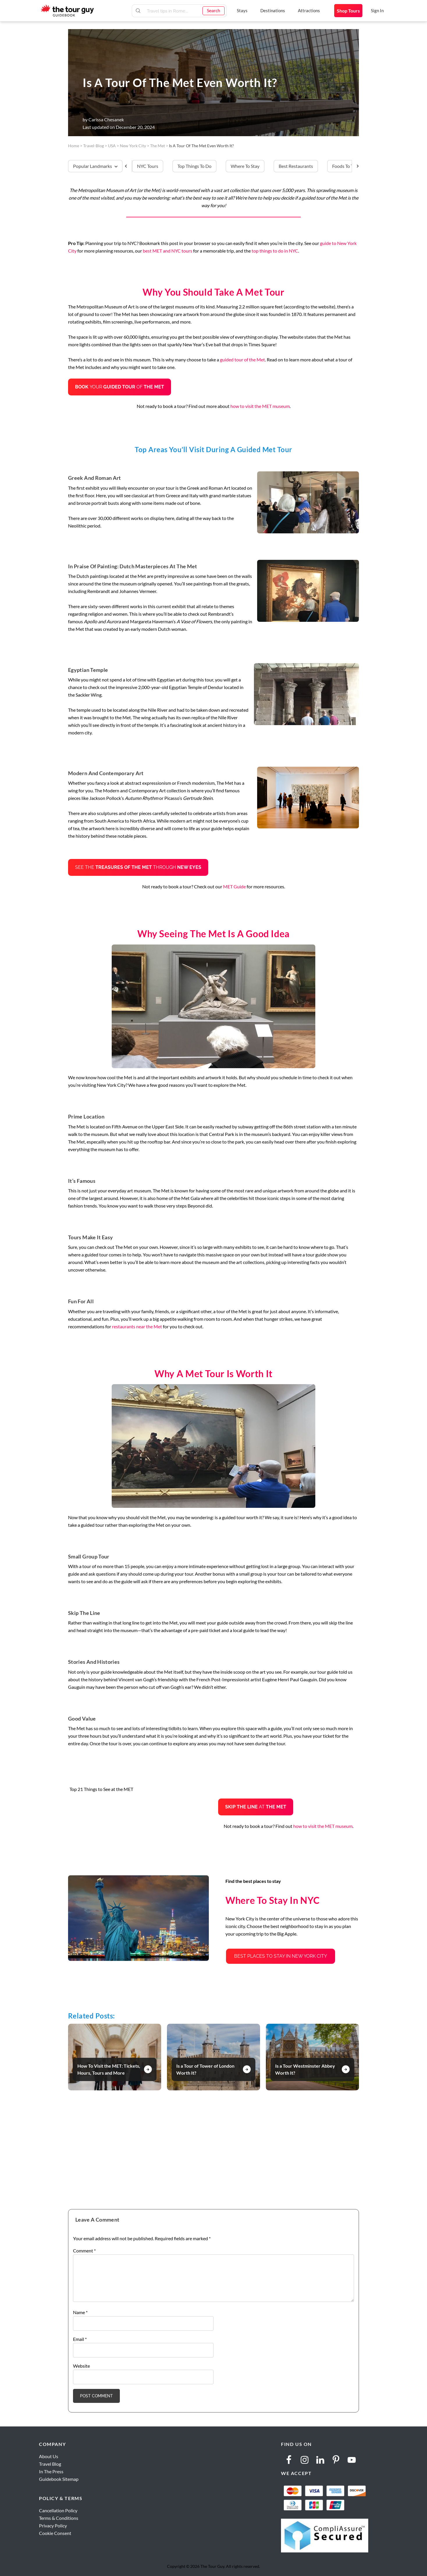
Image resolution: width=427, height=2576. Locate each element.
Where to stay (245, 166)
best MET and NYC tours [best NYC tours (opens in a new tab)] (167, 250)
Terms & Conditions (58, 2518)
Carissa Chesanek (106, 119)
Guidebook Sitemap (59, 2479)
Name (80, 2312)
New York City (133, 145)
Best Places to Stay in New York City (280, 1956)
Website (81, 2366)
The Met (157, 145)
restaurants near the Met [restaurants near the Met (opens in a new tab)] (137, 1326)
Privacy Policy (53, 2525)
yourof (119, 387)
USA (112, 145)
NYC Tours (147, 166)
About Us (48, 2456)
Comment (84, 2250)
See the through (138, 867)
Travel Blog (50, 2464)
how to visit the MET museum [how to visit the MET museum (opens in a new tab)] (260, 406)
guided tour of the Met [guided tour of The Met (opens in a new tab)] (242, 359)
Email (80, 2339)
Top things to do (194, 166)
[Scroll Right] (355, 166)
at (255, 1807)
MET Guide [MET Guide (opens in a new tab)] (234, 886)
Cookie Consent (55, 2533)
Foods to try (344, 166)
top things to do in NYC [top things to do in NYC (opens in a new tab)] (275, 250)
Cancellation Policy (58, 2510)
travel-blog (93, 145)
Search (213, 10)
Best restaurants (296, 166)
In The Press (51, 2471)
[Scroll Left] (128, 166)
